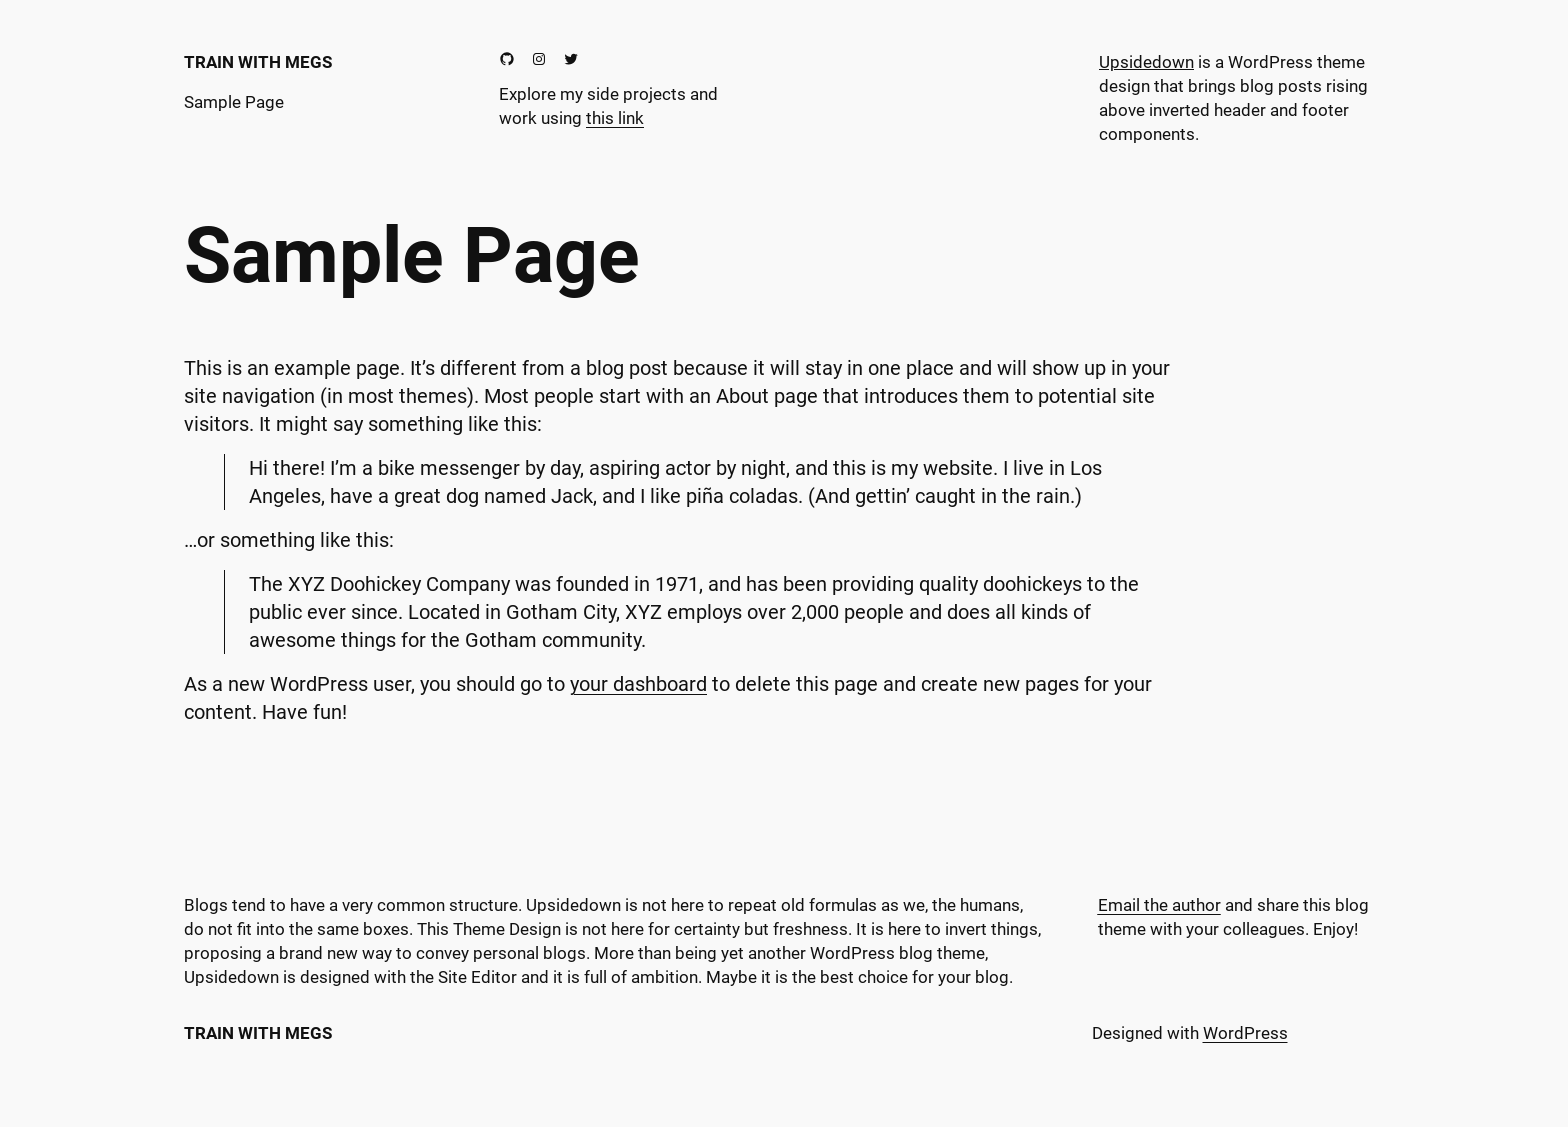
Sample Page (234, 102)
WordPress (1245, 1033)
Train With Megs (258, 62)
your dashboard (638, 684)
